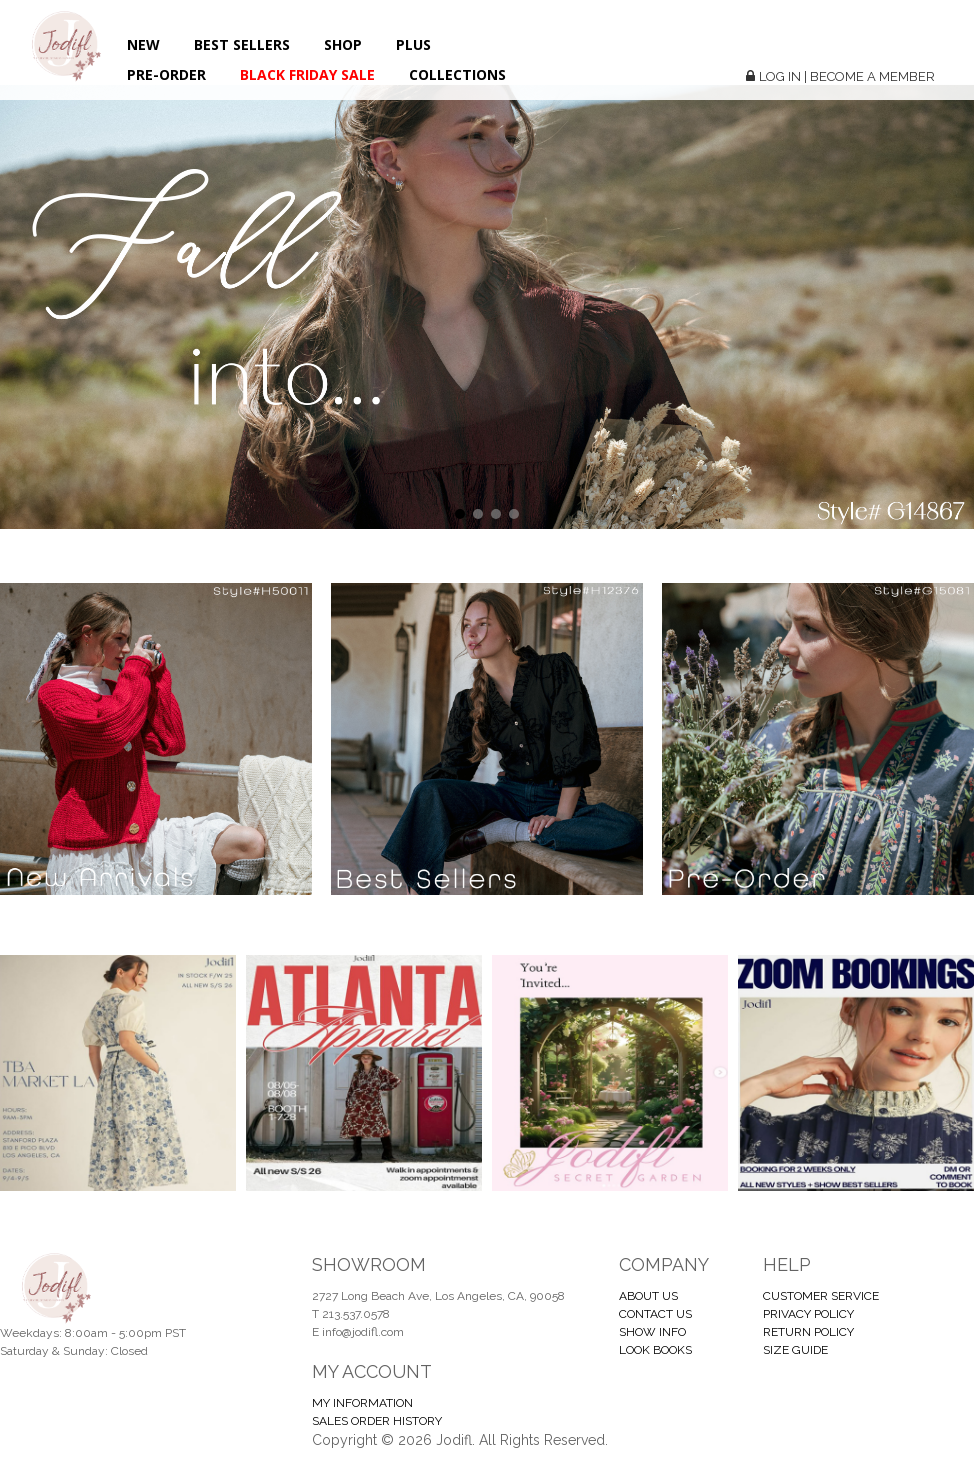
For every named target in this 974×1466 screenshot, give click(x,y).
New (143, 44)
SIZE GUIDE (795, 1350)
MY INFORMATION (362, 1403)
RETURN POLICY (808, 1332)
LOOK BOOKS (655, 1350)
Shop (343, 44)
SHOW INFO (652, 1332)
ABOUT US (648, 1296)
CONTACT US (655, 1314)
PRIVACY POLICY (808, 1314)
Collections (457, 74)
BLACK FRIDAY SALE (307, 74)
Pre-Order (166, 74)
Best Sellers (242, 44)
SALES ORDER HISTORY (377, 1421)
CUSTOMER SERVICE (821, 1296)
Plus (413, 44)
